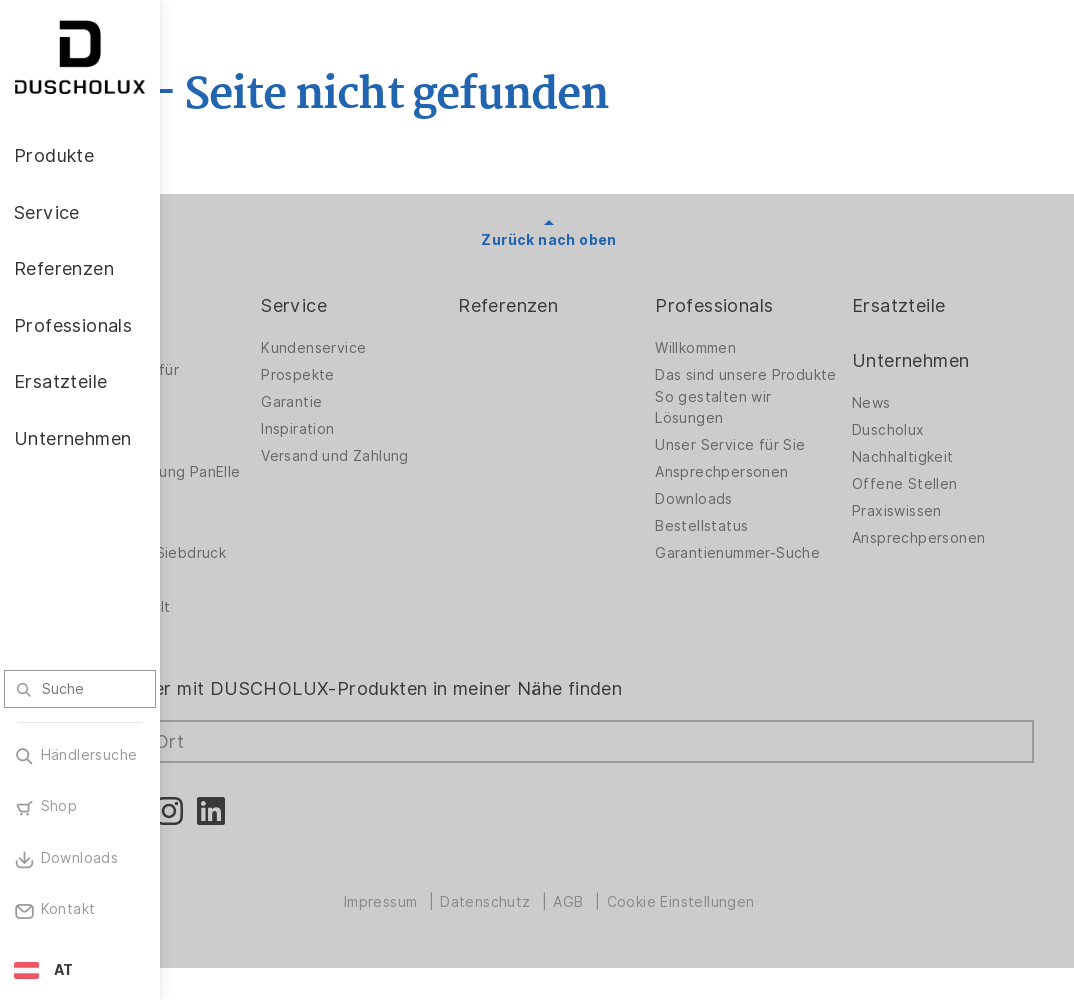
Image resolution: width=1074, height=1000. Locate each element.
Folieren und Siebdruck (243, 574)
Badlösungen (245, 418)
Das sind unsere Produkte (765, 380)
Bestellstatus (755, 542)
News (898, 403)
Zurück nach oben (616, 240)
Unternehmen (937, 360)
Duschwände (245, 348)
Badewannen (245, 445)
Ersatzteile (925, 305)
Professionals (768, 305)
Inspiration (406, 429)
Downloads (748, 515)
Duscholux (915, 430)
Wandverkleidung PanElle (260, 477)
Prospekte (407, 375)
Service (403, 305)
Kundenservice (422, 348)
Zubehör (230, 515)
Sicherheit (236, 612)
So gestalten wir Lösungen (767, 423)
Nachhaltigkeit (930, 457)
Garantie (400, 402)
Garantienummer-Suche (769, 574)
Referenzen (590, 305)
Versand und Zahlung (444, 456)
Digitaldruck (242, 542)
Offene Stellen (932, 484)
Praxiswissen (924, 511)
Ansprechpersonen (775, 488)
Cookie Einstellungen (748, 934)
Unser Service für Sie (784, 461)
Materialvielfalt (253, 639)
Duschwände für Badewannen (257, 380)
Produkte (240, 305)
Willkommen (749, 348)
